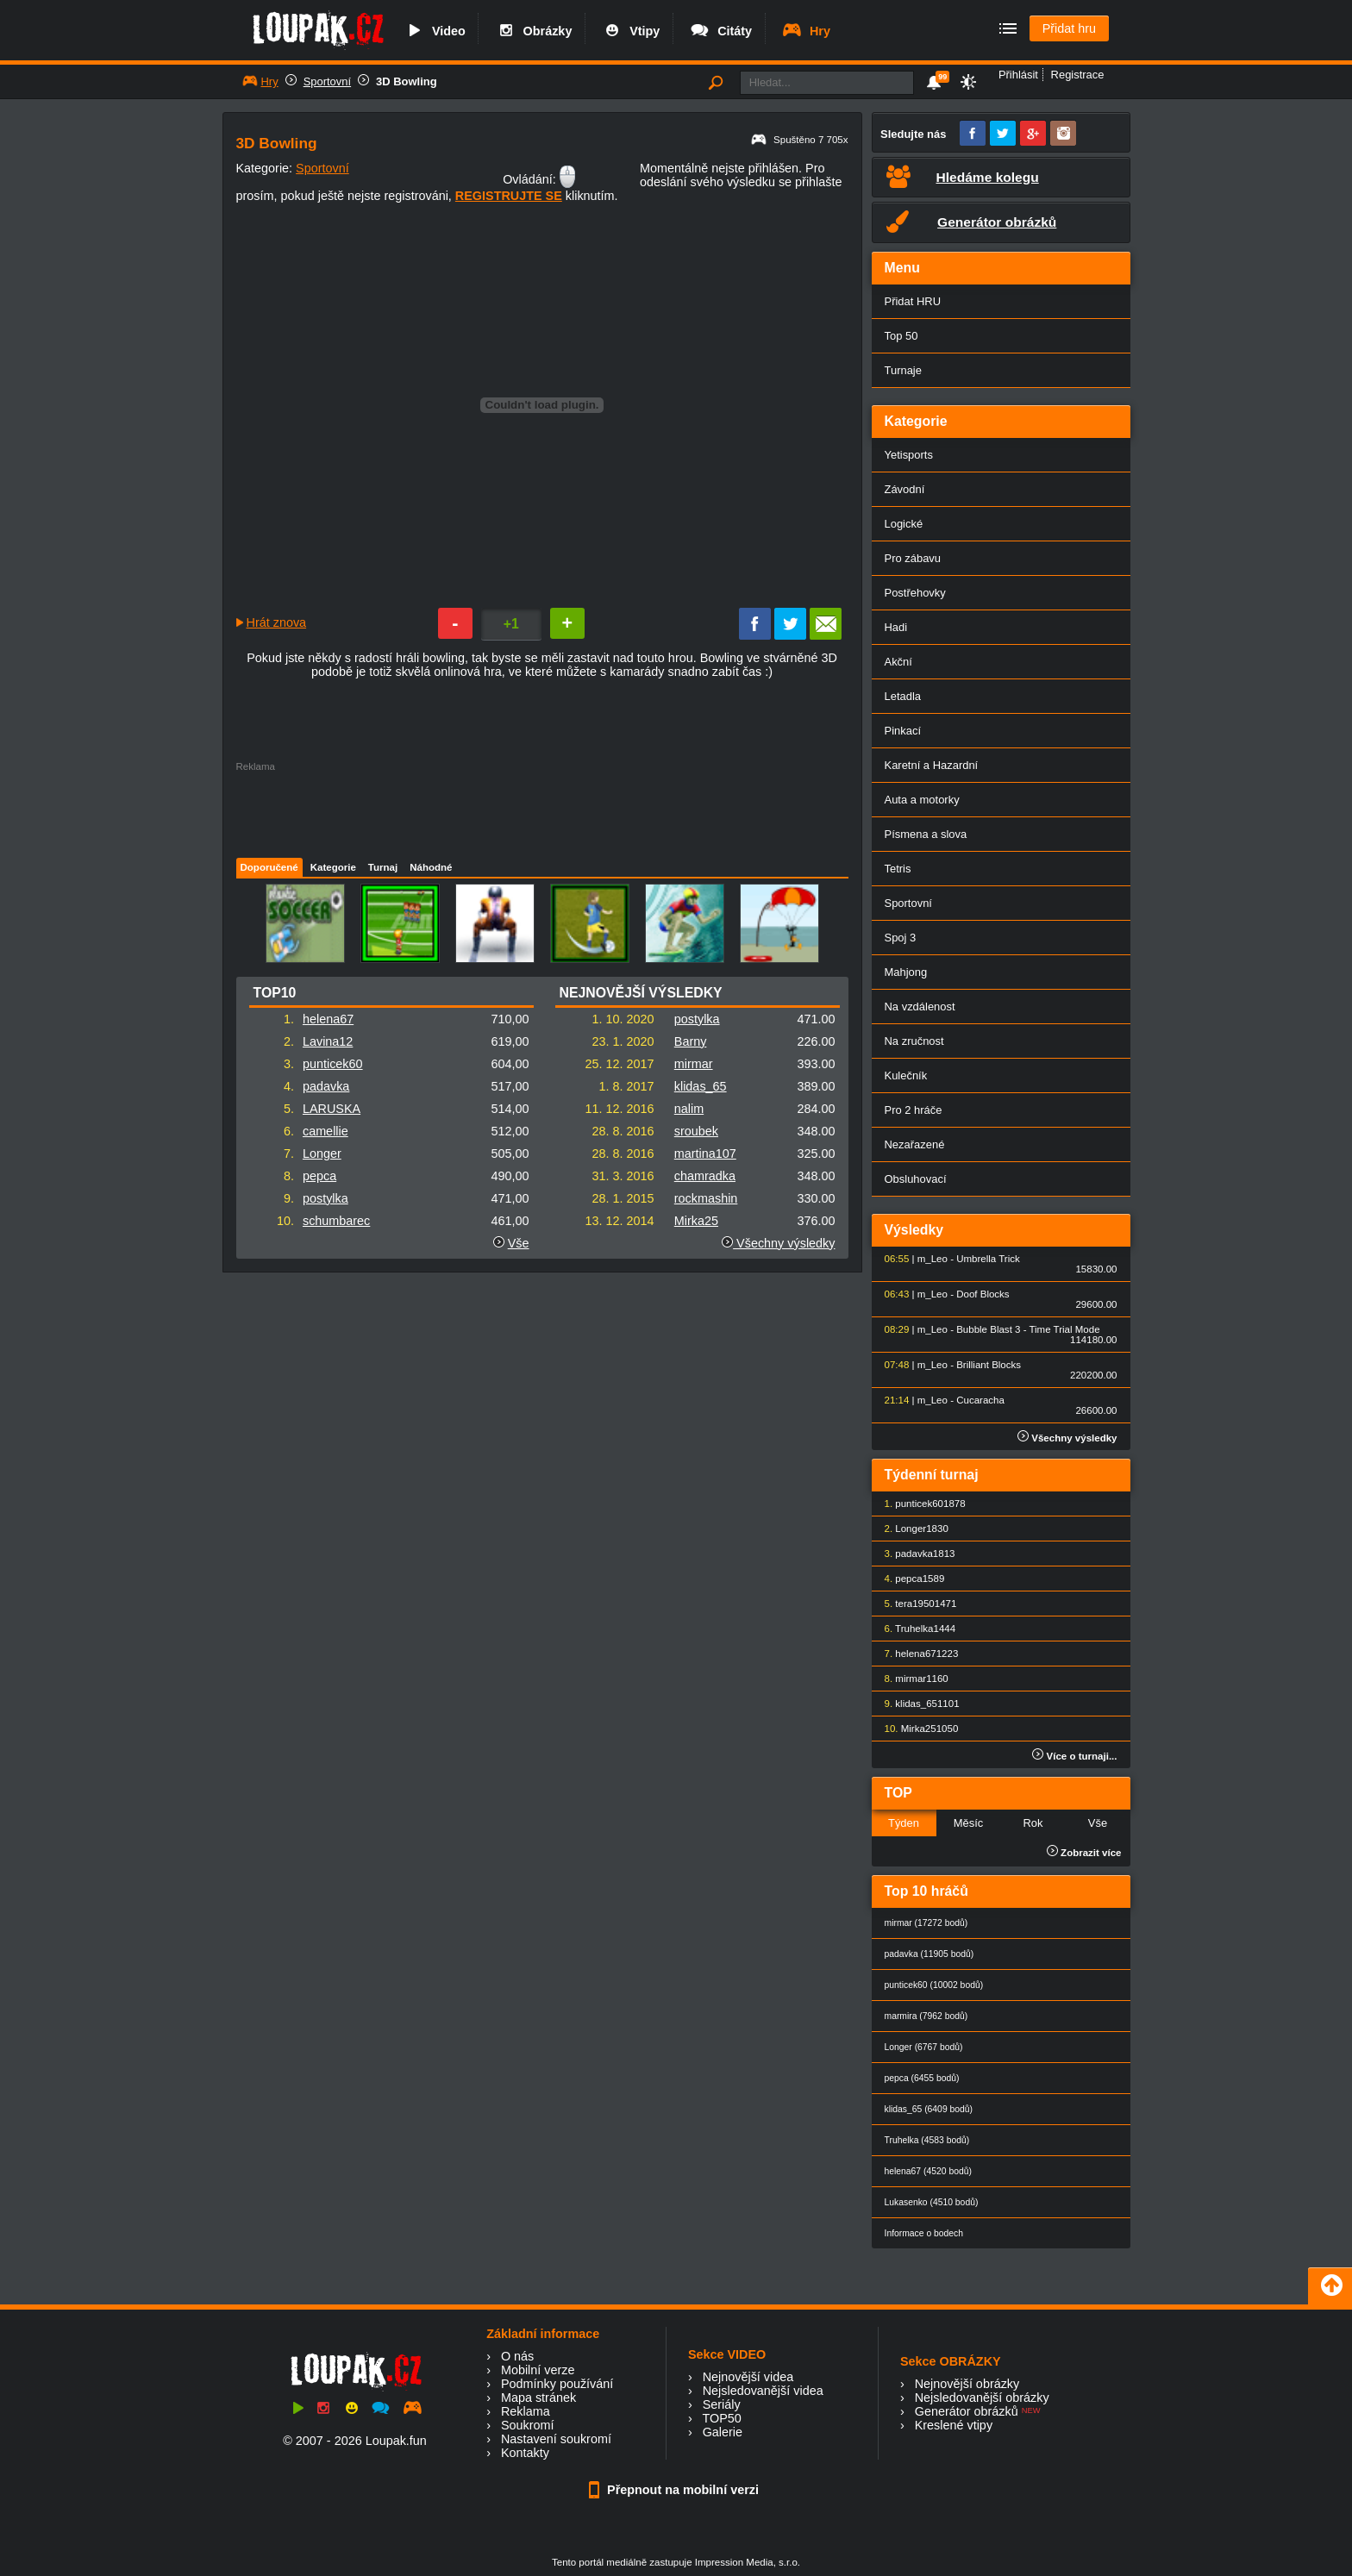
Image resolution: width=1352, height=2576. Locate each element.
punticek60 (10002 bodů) (934, 1985)
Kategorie (333, 867)
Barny (690, 1041)
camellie (325, 1131)
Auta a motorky (922, 799)
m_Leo (932, 1259)
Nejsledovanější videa (763, 2391)
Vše (518, 1243)
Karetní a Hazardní (932, 765)
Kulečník (906, 1075)
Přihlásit (1018, 74)
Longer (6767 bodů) (924, 2047)
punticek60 (333, 1064)
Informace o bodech (924, 2233)
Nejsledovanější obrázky (982, 2397)
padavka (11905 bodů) (929, 1954)
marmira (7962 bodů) (926, 2016)
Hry (805, 31)
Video (435, 31)
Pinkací (903, 730)
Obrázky (534, 31)
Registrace (1078, 74)
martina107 (705, 1153)
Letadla (903, 696)
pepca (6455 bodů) (922, 2078)
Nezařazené (915, 1144)
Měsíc (969, 1822)
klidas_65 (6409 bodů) (929, 2109)
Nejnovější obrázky (967, 2384)
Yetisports (909, 454)
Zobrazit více (1084, 1853)
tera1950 (914, 1603)
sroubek (696, 1131)
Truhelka (914, 1628)
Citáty (720, 31)
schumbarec (336, 1221)
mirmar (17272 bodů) (926, 1923)
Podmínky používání (557, 2384)
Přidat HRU (913, 301)
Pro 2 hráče (913, 1110)
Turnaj (382, 867)
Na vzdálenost (920, 1006)
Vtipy (630, 31)
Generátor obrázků (966, 2411)
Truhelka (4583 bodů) (927, 2140)
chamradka (704, 1176)
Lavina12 (328, 1041)
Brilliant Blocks (988, 1365)
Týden (903, 1822)
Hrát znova (277, 622)
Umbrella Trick (988, 1259)
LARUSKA (331, 1109)
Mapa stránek (538, 2397)
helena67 (328, 1019)
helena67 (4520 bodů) (928, 2171)
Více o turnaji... (1074, 1756)
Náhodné (431, 867)
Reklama (525, 2411)
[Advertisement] (541, 810)
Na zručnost (914, 1041)
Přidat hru (1069, 28)
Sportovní (327, 81)
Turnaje (903, 370)
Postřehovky (915, 592)
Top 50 (901, 335)
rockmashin (706, 1198)
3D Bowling (406, 81)
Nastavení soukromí (556, 2439)
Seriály (722, 2404)
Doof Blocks (982, 1294)
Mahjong (906, 972)
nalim (689, 1109)
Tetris (898, 868)
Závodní (905, 489)
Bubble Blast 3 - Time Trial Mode (1027, 1329)
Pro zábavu (913, 558)
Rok (1032, 1822)
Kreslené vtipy (953, 2425)
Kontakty (525, 2453)
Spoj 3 (901, 937)
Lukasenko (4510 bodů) (932, 2202)
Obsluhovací (916, 1178)
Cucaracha (980, 1400)
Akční (898, 661)
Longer (322, 1153)
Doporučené (269, 867)
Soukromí (527, 2425)
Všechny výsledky (778, 1243)
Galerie (722, 2432)
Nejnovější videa (748, 2377)
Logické (904, 523)
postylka (325, 1198)
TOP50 (721, 2418)
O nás (517, 2356)
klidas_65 (700, 1086)
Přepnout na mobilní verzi (676, 2490)
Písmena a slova (926, 834)
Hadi (896, 627)
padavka (326, 1086)
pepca (319, 1176)
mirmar (693, 1064)
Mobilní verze (538, 2370)
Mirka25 (696, 1221)
